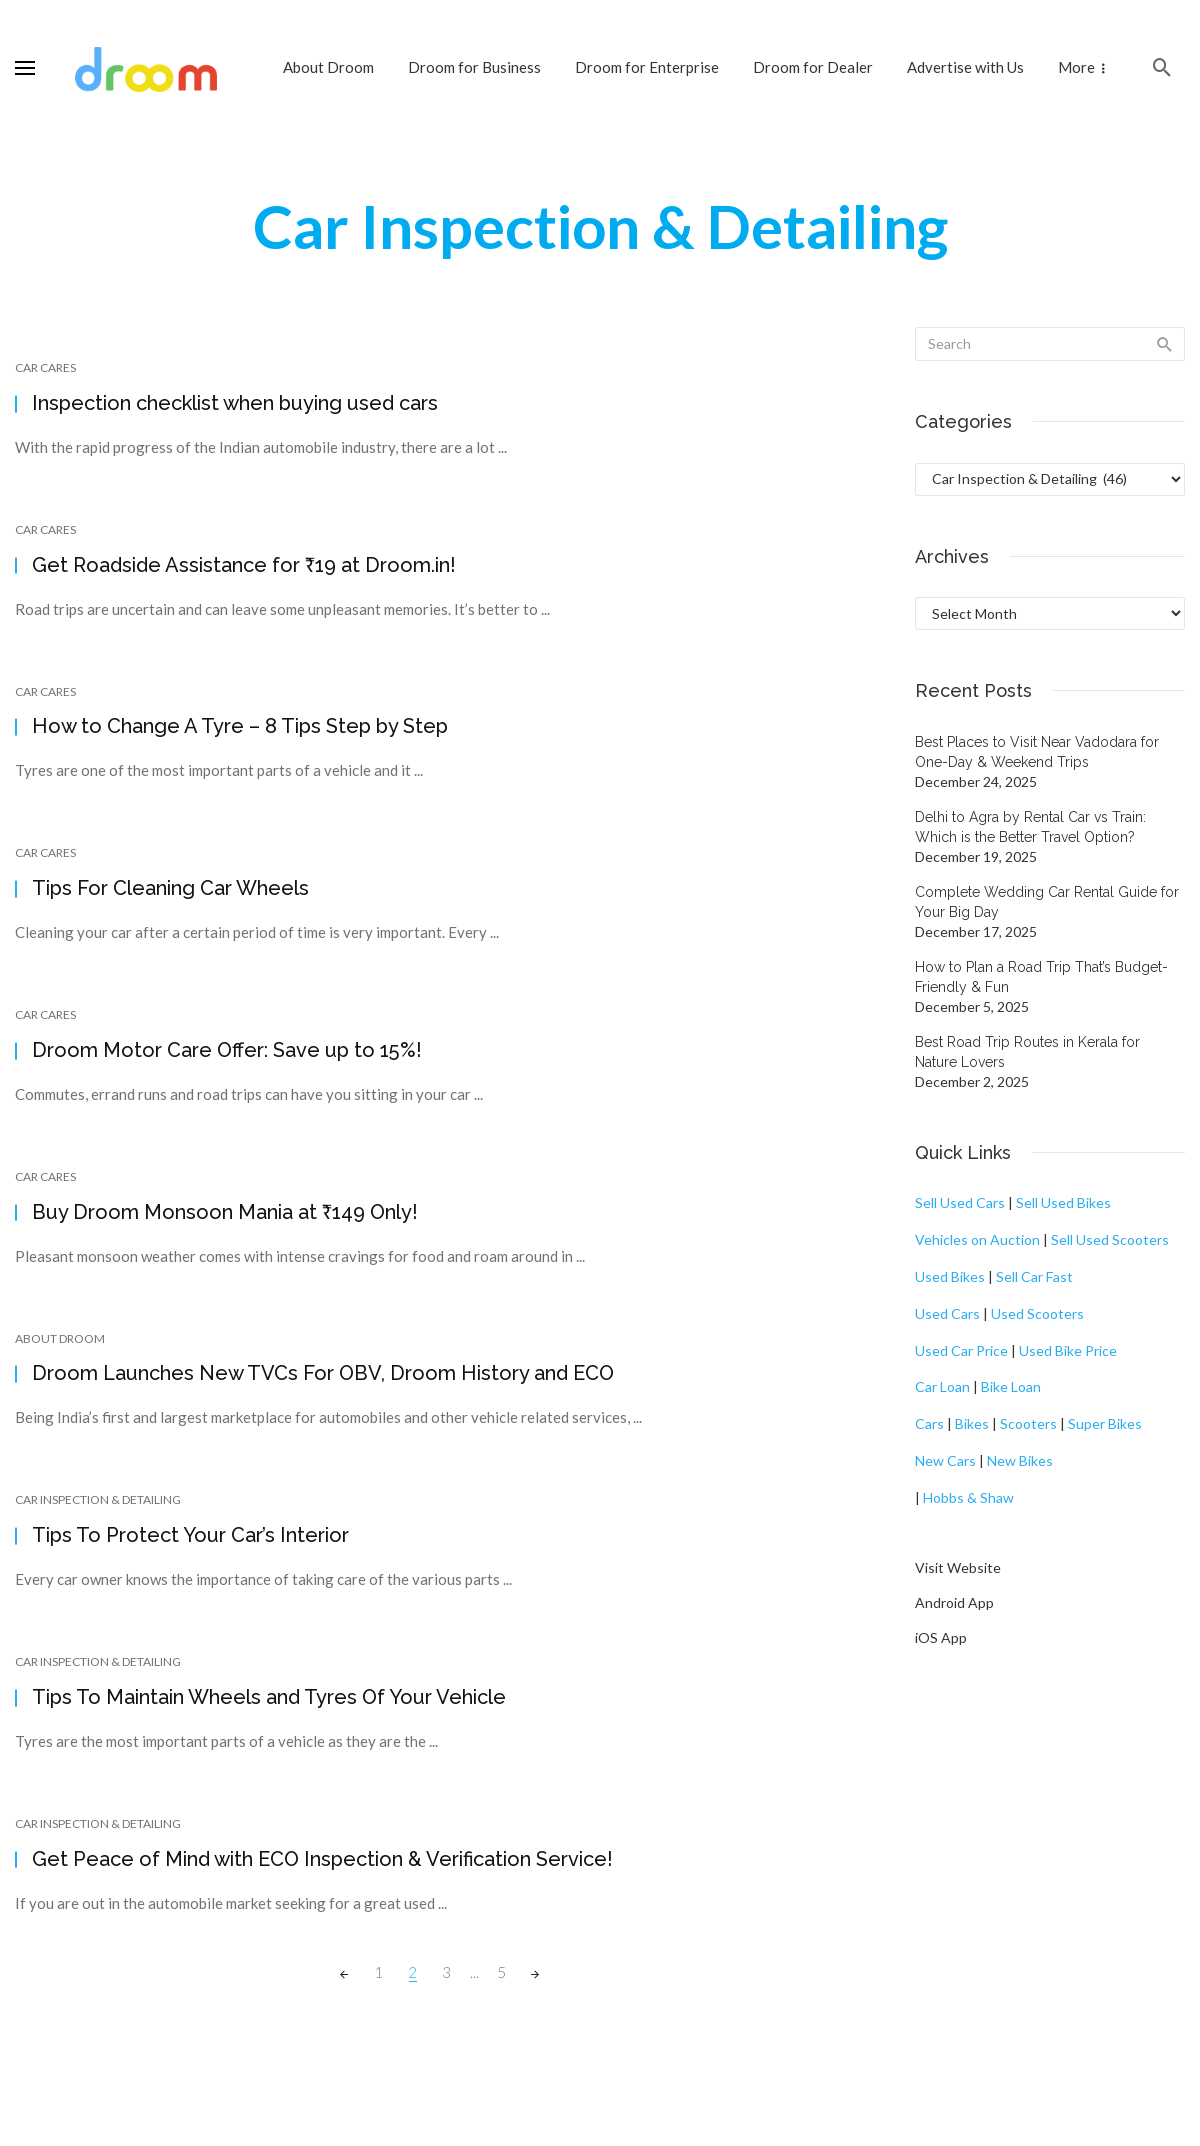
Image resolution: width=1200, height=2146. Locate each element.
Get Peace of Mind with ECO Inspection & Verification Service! (322, 1859)
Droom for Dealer (813, 67)
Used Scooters (1037, 1313)
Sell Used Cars (960, 1202)
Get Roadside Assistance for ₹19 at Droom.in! (244, 565)
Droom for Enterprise (647, 67)
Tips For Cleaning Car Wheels (170, 888)
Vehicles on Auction (977, 1239)
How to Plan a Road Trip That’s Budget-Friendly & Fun (1041, 977)
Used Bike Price (1068, 1350)
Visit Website (958, 1567)
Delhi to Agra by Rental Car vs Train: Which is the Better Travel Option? (1030, 827)
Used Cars (947, 1313)
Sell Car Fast (1034, 1276)
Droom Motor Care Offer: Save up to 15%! (227, 1050)
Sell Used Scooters (1110, 1239)
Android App (954, 1602)
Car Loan (942, 1386)
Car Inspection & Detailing (98, 1499)
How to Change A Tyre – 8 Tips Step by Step (240, 726)
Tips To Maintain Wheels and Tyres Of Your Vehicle (269, 1697)
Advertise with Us (965, 67)
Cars (929, 1423)
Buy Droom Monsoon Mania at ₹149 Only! (225, 1212)
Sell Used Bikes (1063, 1202)
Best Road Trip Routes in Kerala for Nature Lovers (1027, 1052)
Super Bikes (1105, 1423)
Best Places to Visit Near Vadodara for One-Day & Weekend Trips (1037, 752)
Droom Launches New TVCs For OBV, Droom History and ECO (323, 1373)
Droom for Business (474, 67)
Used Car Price (961, 1350)
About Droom (328, 67)
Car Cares (45, 367)
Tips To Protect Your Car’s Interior (190, 1535)
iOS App (941, 1637)
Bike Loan (1011, 1386)
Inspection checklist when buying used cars (235, 403)
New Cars (945, 1460)
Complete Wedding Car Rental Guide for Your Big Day (1047, 902)
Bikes (972, 1423)
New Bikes (1020, 1460)
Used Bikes (950, 1276)
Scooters (1028, 1423)
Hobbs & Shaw (968, 1497)
